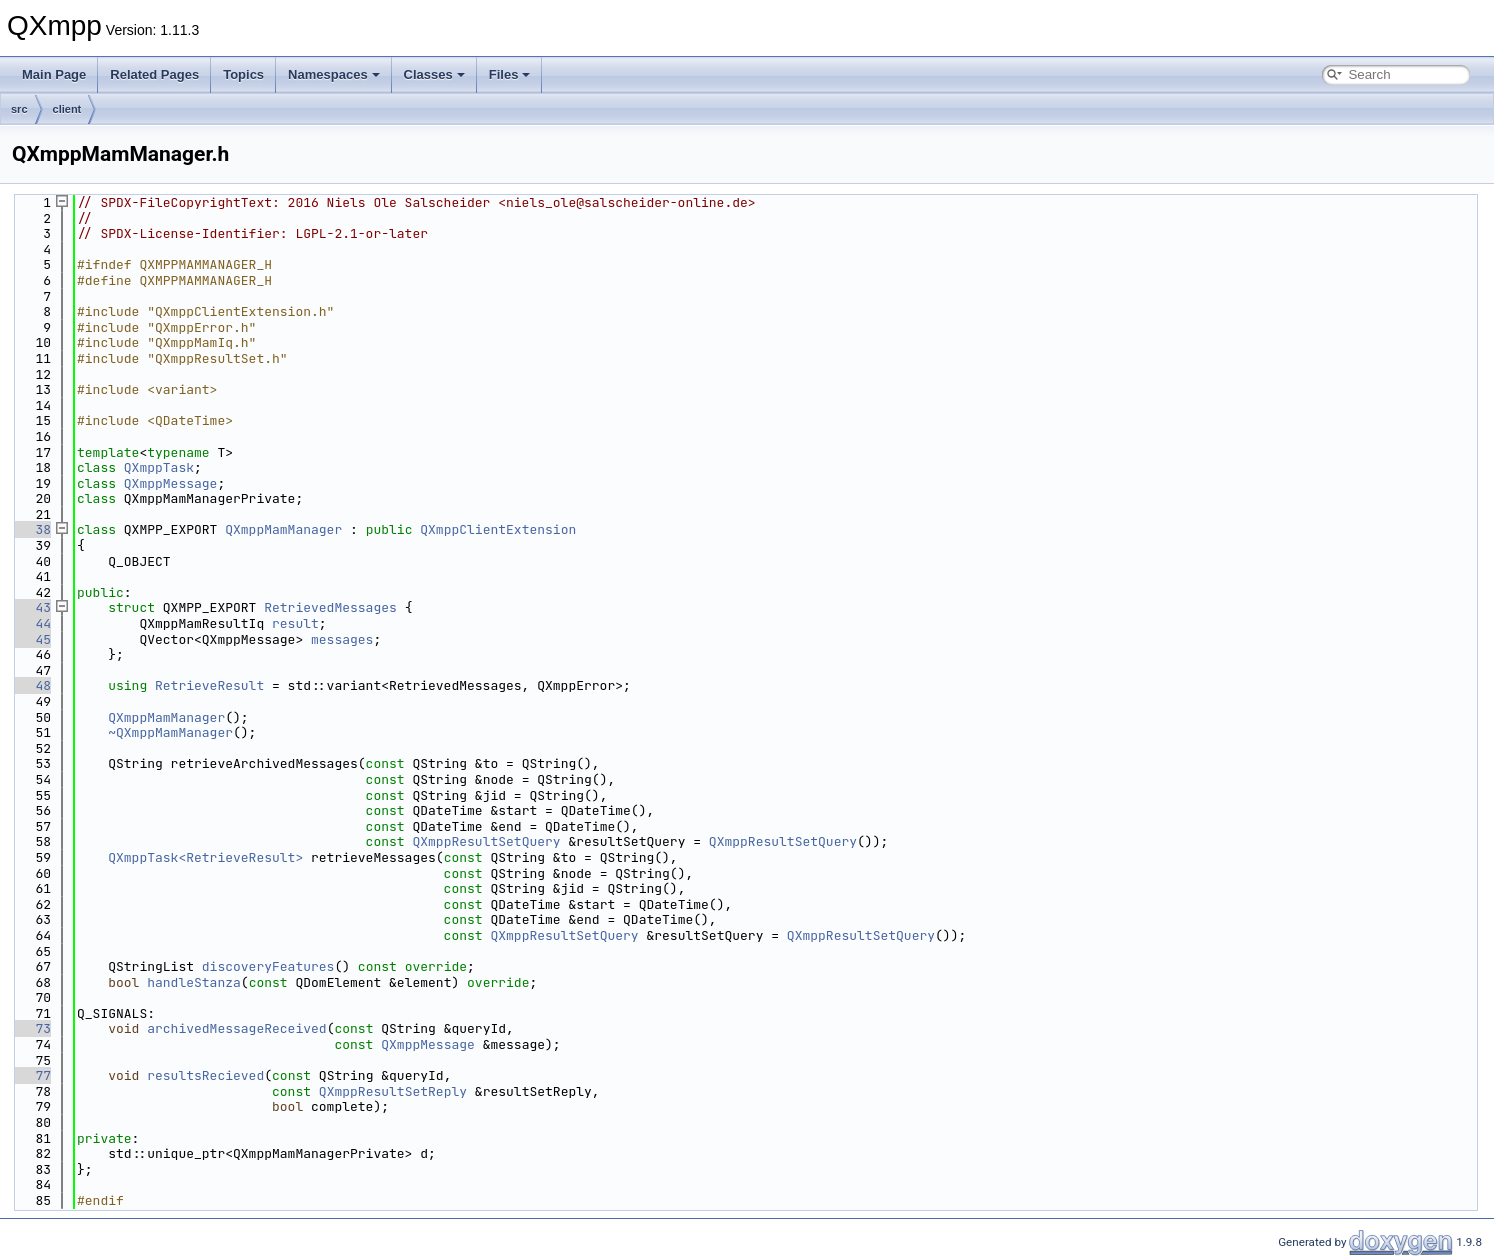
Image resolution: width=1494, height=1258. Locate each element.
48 (31, 685)
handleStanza (194, 982)
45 (31, 639)
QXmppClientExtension (498, 529)
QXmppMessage (171, 483)
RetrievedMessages (330, 607)
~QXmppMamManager (170, 732)
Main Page (54, 74)
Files (510, 74)
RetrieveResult (209, 685)
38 (31, 529)
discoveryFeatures (268, 966)
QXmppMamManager (283, 529)
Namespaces (334, 74)
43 (31, 607)
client (67, 109)
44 (31, 623)
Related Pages (154, 74)
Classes (434, 74)
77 (31, 1075)
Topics (243, 74)
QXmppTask (159, 467)
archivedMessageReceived (236, 1028)
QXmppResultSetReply (393, 1091)
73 (31, 1028)
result (295, 623)
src (19, 109)
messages (342, 639)
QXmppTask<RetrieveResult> (205, 857)
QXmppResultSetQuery (486, 841)
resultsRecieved (205, 1075)
